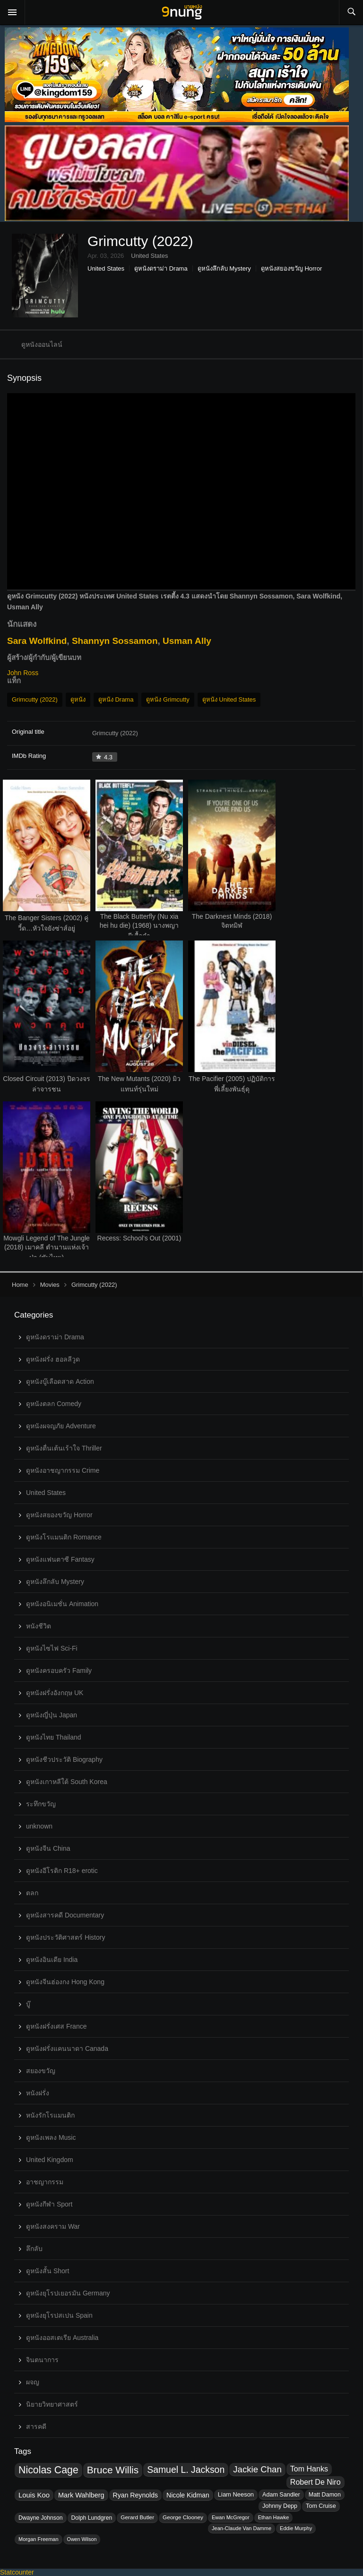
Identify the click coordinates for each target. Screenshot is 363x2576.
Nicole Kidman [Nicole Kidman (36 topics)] (187, 2495)
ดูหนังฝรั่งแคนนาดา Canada (67, 2048)
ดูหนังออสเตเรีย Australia (62, 2337)
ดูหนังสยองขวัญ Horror (291, 268)
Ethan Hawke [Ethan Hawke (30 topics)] (273, 2517)
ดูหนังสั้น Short (47, 2271)
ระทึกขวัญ (41, 1804)
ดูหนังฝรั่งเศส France (56, 2026)
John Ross (22, 673)
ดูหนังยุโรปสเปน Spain (59, 2315)
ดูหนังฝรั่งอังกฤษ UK (54, 1693)
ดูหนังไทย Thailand (53, 1737)
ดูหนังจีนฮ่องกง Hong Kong (65, 1982)
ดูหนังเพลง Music (51, 2137)
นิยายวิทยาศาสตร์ (52, 2404)
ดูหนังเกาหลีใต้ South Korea (66, 1781)
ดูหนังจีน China (48, 1848)
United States (105, 268)
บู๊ (28, 2004)
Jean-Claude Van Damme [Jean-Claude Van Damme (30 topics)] (241, 2528)
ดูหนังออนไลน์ (41, 344)
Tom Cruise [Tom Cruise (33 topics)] (321, 2506)
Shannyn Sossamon (115, 641)
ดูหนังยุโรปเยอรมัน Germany (68, 2293)
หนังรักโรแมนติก (50, 2115)
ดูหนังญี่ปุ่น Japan (51, 1715)
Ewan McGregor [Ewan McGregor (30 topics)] (231, 2517)
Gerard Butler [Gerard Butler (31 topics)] (137, 2517)
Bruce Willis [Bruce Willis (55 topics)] (112, 2469)
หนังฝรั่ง (37, 2093)
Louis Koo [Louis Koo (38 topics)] (34, 2495)
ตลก (32, 1893)
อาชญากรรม (44, 2182)
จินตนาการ (42, 2360)
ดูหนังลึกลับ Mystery (224, 268)
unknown (39, 1826)
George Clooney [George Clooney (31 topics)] (183, 2517)
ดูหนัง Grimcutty (167, 699)
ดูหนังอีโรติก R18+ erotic (62, 1870)
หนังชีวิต (38, 1626)
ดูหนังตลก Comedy (53, 1403)
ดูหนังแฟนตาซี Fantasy (60, 1559)
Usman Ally (187, 641)
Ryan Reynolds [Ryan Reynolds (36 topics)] (135, 2495)
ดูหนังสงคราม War (53, 2226)
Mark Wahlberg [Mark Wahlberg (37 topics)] (81, 2495)
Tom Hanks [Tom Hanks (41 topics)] (309, 2469)
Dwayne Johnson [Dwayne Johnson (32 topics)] (40, 2517)
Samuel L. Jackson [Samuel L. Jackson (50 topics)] (186, 2469)
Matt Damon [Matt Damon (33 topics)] (325, 2494)
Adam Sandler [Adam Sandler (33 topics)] (281, 2494)
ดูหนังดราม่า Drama (161, 268)
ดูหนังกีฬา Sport (49, 2204)
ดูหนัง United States (229, 699)
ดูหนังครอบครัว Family (59, 1670)
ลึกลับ (34, 2248)
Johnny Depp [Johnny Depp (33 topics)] (279, 2506)
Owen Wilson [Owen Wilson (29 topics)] (82, 2539)
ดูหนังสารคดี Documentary (65, 1915)
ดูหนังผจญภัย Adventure (61, 1426)
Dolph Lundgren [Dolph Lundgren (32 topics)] (91, 2517)
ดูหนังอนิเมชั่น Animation (62, 1604)
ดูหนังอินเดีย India (52, 1959)
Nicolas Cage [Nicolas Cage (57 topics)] (48, 2470)
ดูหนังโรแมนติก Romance (64, 1537)
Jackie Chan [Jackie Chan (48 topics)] (257, 2469)
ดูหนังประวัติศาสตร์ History (65, 1937)
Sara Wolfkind (37, 641)
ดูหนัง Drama (116, 699)
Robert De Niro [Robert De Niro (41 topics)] (315, 2482)
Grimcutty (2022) (35, 699)
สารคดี (36, 2426)
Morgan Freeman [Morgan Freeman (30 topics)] (38, 2539)
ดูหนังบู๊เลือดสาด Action (60, 1381)
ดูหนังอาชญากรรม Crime (62, 1470)
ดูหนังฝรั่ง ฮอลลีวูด (53, 1359)
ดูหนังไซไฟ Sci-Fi (52, 1648)
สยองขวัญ (40, 2071)
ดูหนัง (78, 699)
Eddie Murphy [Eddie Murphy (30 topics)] (296, 2528)
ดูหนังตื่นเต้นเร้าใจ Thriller (64, 1448)
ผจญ (32, 2382)
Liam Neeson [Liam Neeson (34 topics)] (236, 2494)
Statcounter (17, 2572)
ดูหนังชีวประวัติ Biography (64, 1759)
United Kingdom (49, 2159)
